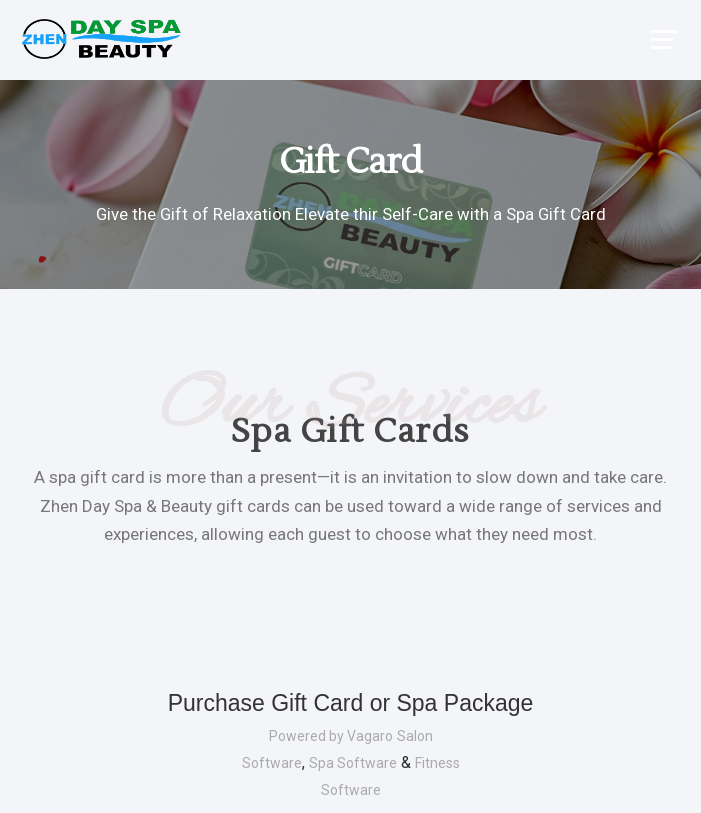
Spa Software (353, 763)
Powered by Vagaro (331, 736)
